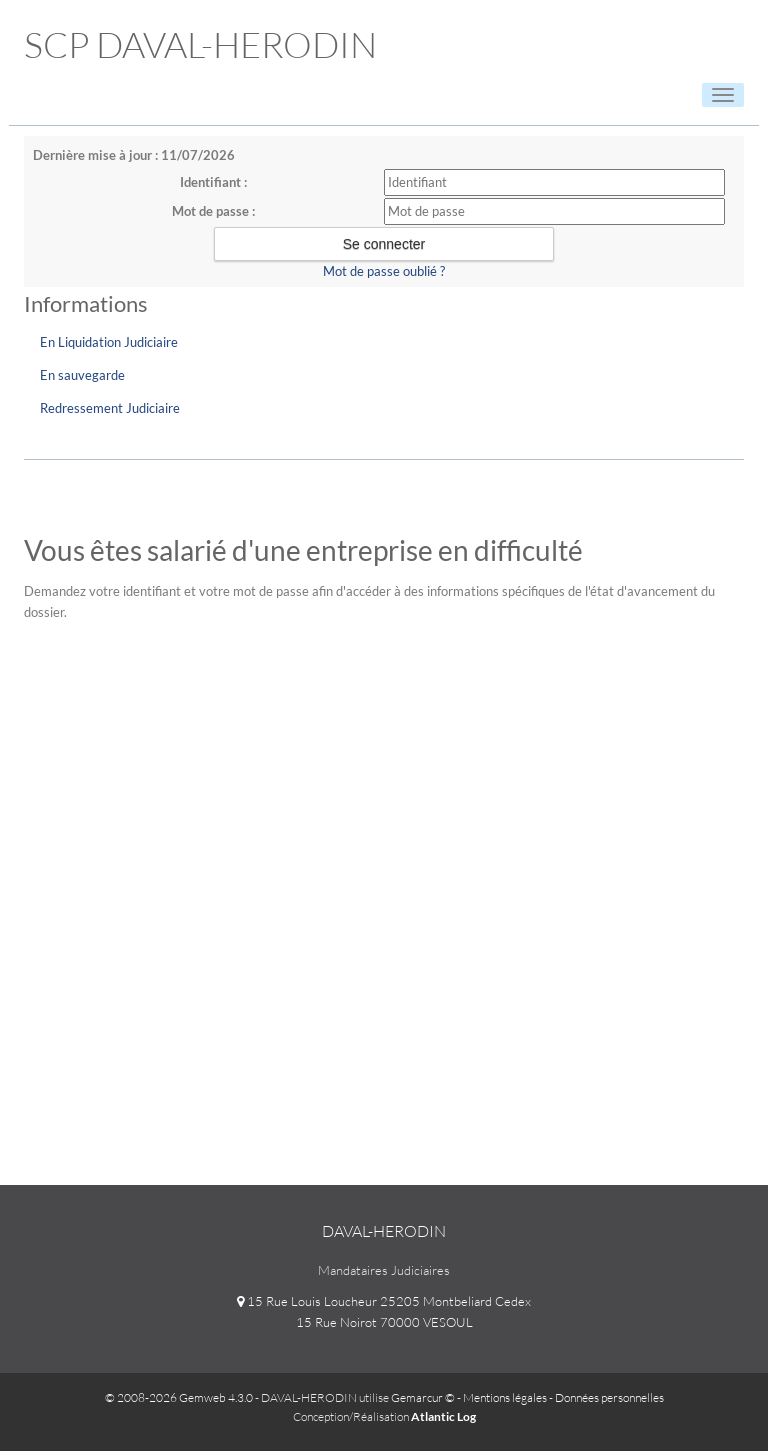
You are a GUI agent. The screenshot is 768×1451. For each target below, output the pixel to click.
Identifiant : (213, 182)
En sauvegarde (82, 375)
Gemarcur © (423, 1397)
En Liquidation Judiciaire (109, 342)
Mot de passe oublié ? (384, 271)
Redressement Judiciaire (110, 408)
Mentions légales (505, 1397)
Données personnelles (609, 1397)
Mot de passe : (213, 211)
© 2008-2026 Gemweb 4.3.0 (179, 1397)
